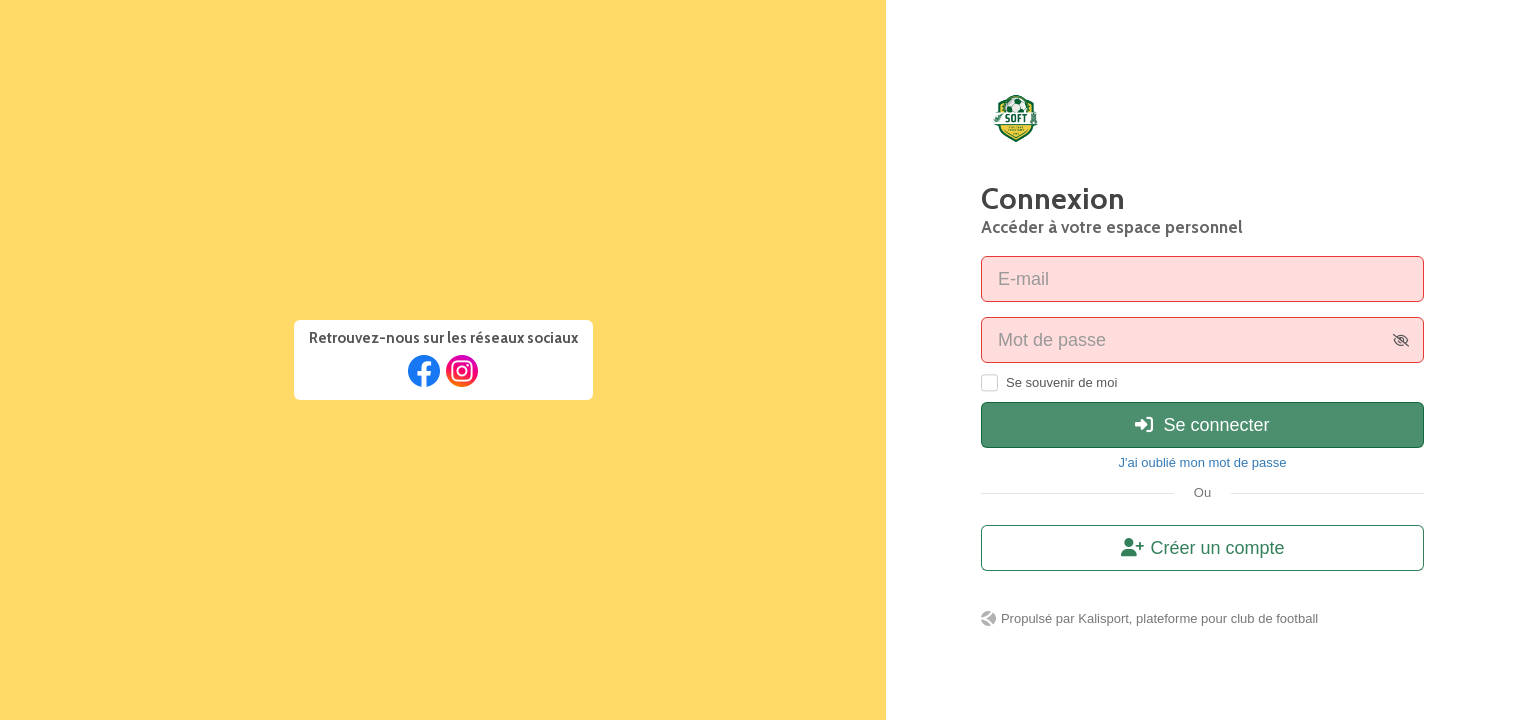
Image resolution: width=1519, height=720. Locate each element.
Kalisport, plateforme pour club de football (1198, 618)
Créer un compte (1203, 548)
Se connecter (1202, 425)
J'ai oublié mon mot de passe (1203, 462)
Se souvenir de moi (1061, 382)
